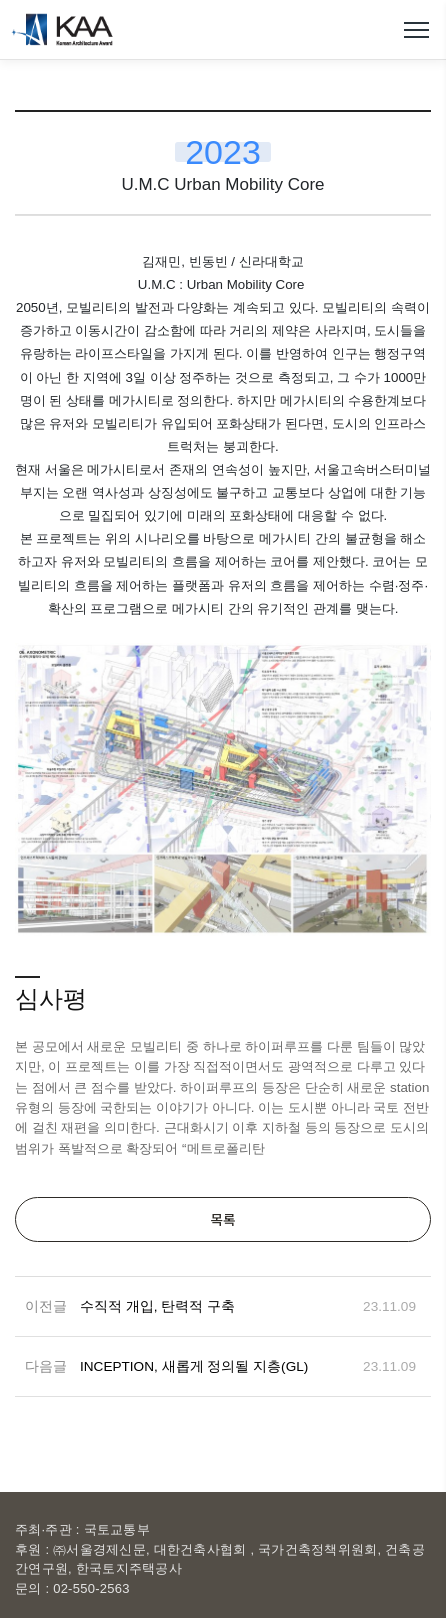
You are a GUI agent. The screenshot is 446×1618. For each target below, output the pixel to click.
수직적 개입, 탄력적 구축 (157, 1306)
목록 (222, 1219)
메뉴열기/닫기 (416, 30)
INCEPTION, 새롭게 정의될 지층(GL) (194, 1366)
